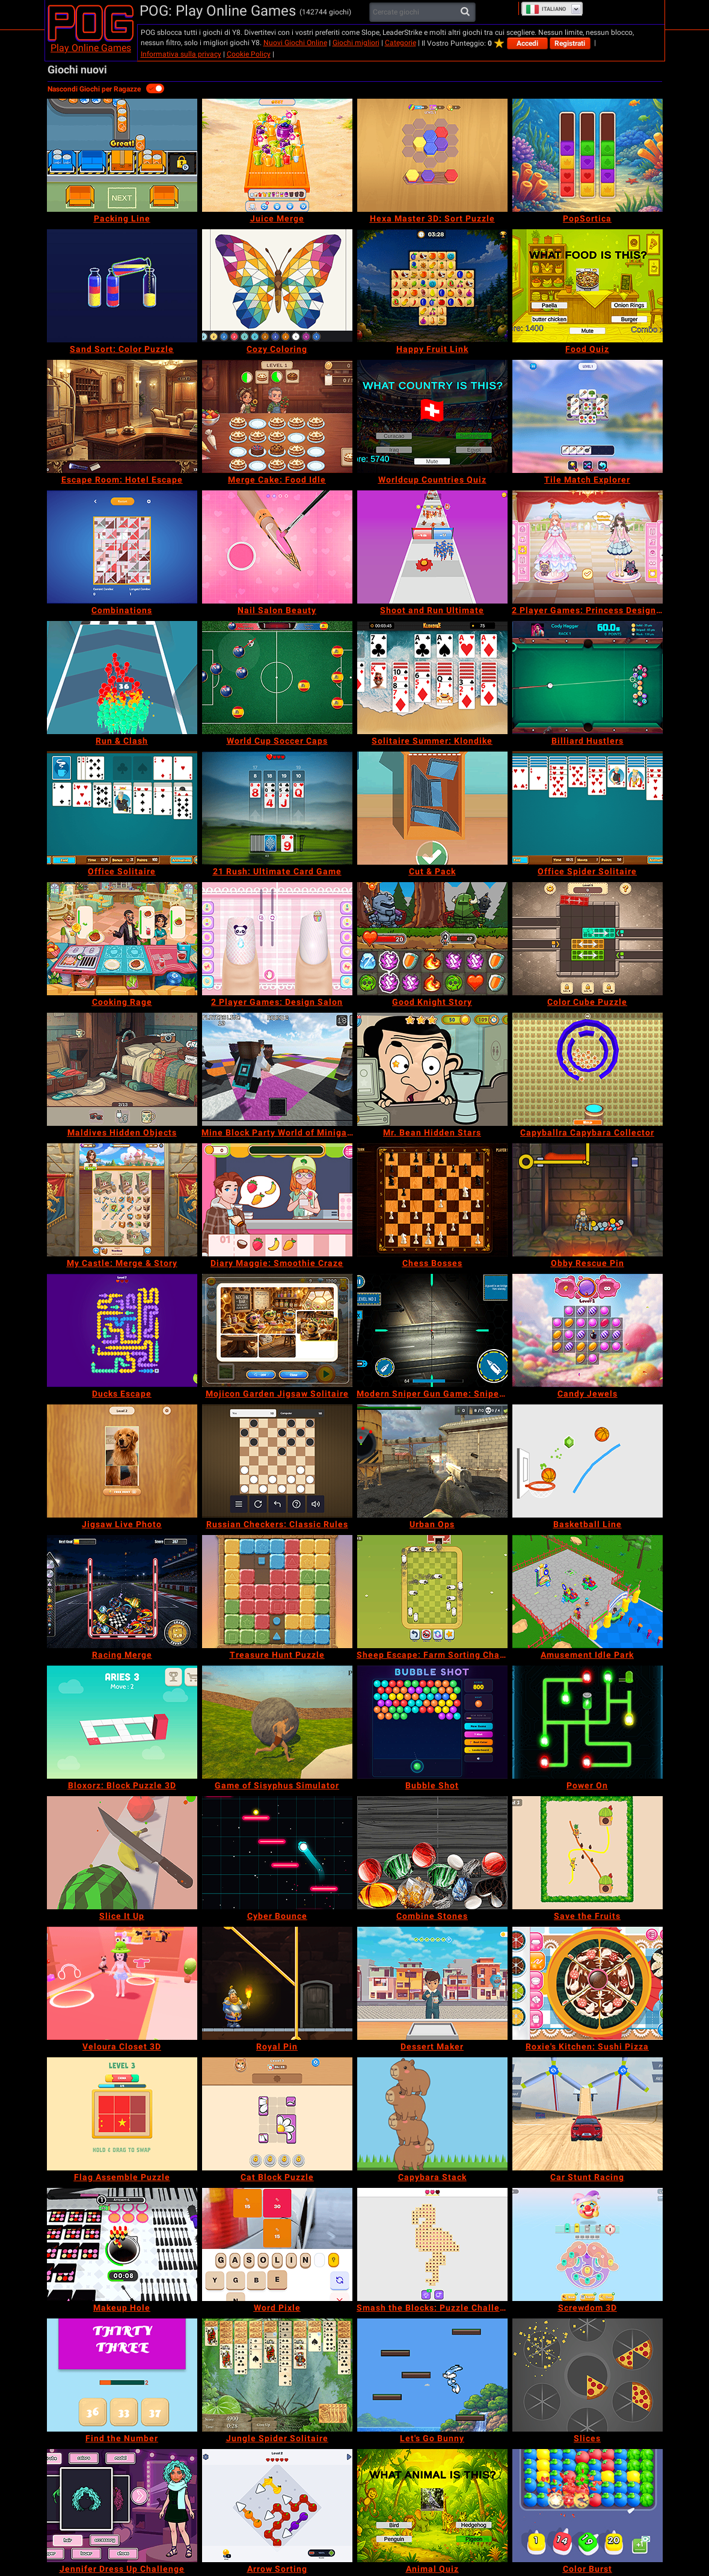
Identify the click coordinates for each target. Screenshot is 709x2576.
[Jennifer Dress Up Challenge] (122, 2505)
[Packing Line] (122, 155)
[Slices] (587, 2375)
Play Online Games (91, 48)
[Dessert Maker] (432, 1983)
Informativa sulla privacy (181, 54)
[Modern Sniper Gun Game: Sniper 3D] (432, 1330)
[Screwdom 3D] (587, 2244)
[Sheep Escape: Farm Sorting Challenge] (432, 1591)
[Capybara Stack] (432, 2114)
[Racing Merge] (122, 1591)
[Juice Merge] (277, 155)
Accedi (527, 43)
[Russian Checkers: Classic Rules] (277, 1461)
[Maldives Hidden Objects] (122, 1069)
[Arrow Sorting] (277, 2505)
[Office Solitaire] (122, 808)
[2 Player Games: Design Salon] (277, 939)
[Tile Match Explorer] (587, 416)
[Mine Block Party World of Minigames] (277, 1069)
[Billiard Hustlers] (587, 677)
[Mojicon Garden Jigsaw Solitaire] (277, 1330)
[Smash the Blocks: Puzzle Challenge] (432, 2244)
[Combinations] (122, 547)
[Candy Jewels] (587, 1330)
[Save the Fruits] (587, 1853)
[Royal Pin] (277, 1983)
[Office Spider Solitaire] (587, 808)
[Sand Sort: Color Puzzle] (122, 286)
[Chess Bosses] (432, 1200)
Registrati (569, 43)
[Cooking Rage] (122, 939)
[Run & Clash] (122, 677)
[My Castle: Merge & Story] (122, 1200)
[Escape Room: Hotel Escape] (122, 416)
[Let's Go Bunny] (432, 2375)
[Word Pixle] (277, 2244)
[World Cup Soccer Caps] (277, 677)
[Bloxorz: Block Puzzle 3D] (122, 1722)
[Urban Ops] (432, 1461)
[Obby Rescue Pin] (587, 1200)
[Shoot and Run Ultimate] (432, 547)
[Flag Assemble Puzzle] (122, 2114)
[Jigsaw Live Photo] (122, 1461)
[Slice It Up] (122, 1853)
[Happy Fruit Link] (432, 286)
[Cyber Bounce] (277, 1853)
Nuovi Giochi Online (295, 43)
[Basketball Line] (587, 1461)
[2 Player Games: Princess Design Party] (587, 547)
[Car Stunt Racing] (587, 2114)
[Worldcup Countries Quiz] (432, 416)
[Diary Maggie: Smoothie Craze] (277, 1200)
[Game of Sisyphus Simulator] (277, 1722)
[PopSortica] (587, 155)
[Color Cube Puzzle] (587, 939)
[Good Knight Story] (432, 939)
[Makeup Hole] (122, 2244)
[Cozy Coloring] (277, 286)
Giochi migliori (356, 43)
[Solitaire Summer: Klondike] (432, 677)
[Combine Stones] (432, 1853)
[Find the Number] (122, 2375)
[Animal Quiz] (432, 2505)
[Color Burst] (587, 2505)
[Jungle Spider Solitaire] (277, 2375)
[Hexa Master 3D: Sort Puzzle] (432, 155)
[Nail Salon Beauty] (277, 547)
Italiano (546, 9)
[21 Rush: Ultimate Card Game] (277, 808)
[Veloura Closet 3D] (122, 1983)
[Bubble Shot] (432, 1722)
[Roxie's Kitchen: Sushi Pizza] (587, 1983)
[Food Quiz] (587, 286)
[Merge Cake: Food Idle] (277, 416)
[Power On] (587, 1722)
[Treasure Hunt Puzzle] (277, 1591)
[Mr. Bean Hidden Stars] (432, 1069)
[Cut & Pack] (432, 808)
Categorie (400, 43)
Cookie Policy (249, 54)
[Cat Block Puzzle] (277, 2114)
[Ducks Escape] (122, 1330)
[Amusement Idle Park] (587, 1591)
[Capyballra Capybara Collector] (587, 1069)
